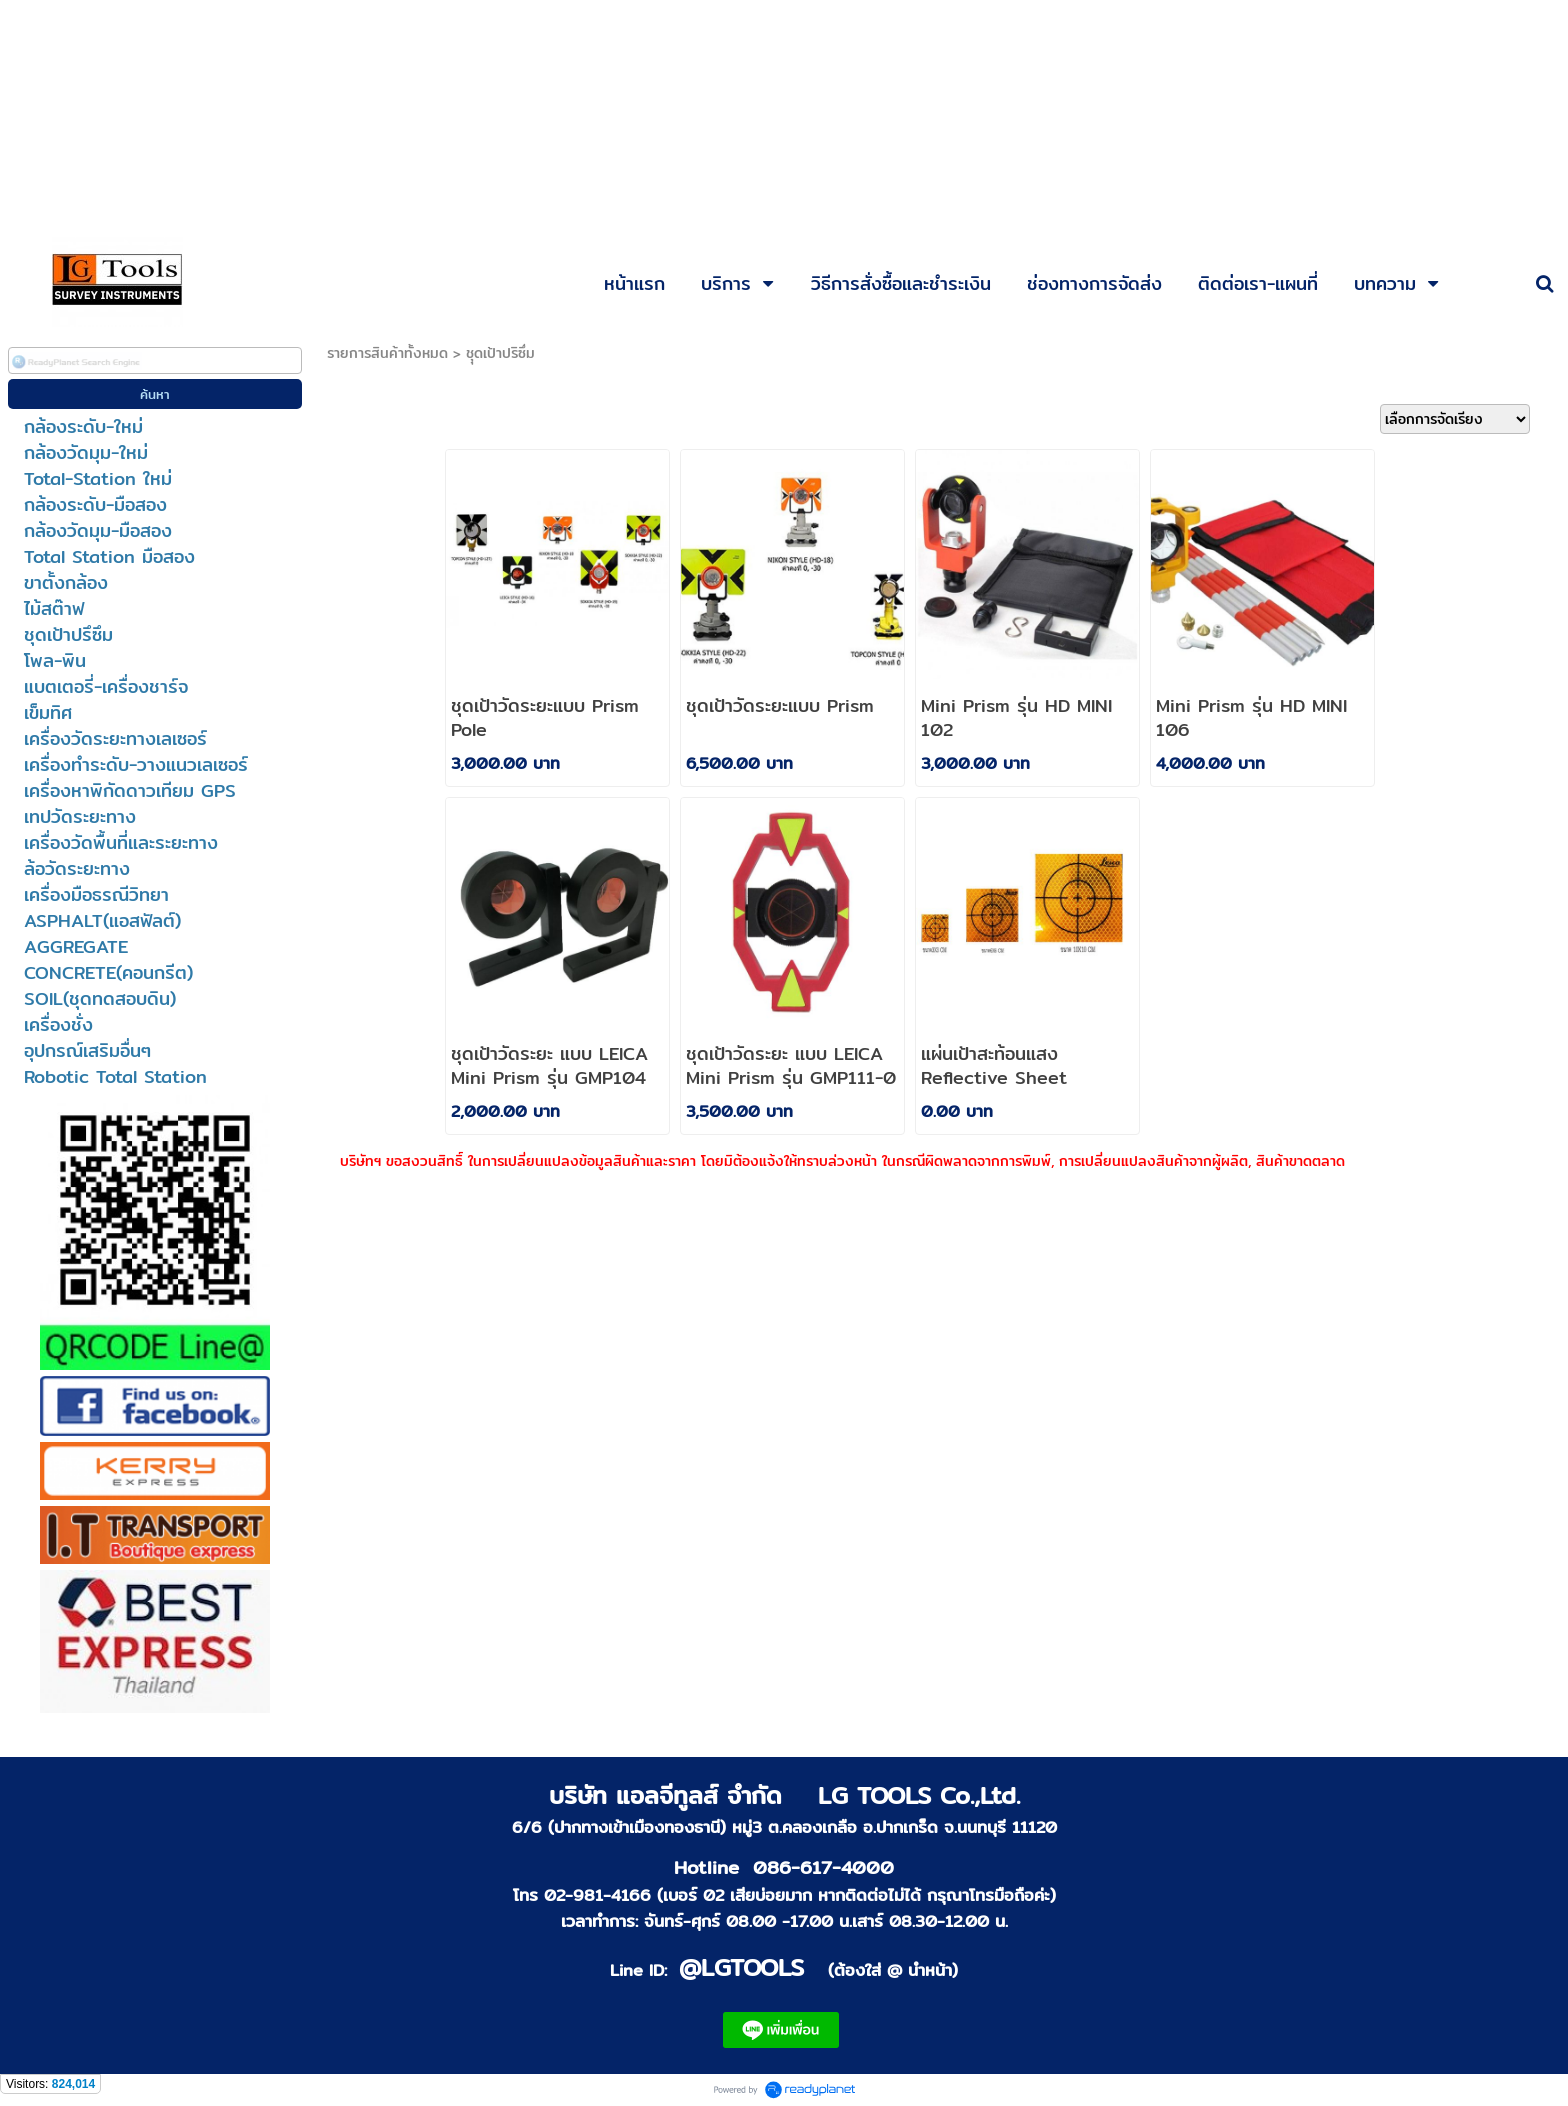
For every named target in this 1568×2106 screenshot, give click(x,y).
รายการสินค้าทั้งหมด (387, 353)
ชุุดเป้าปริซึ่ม (500, 353)
